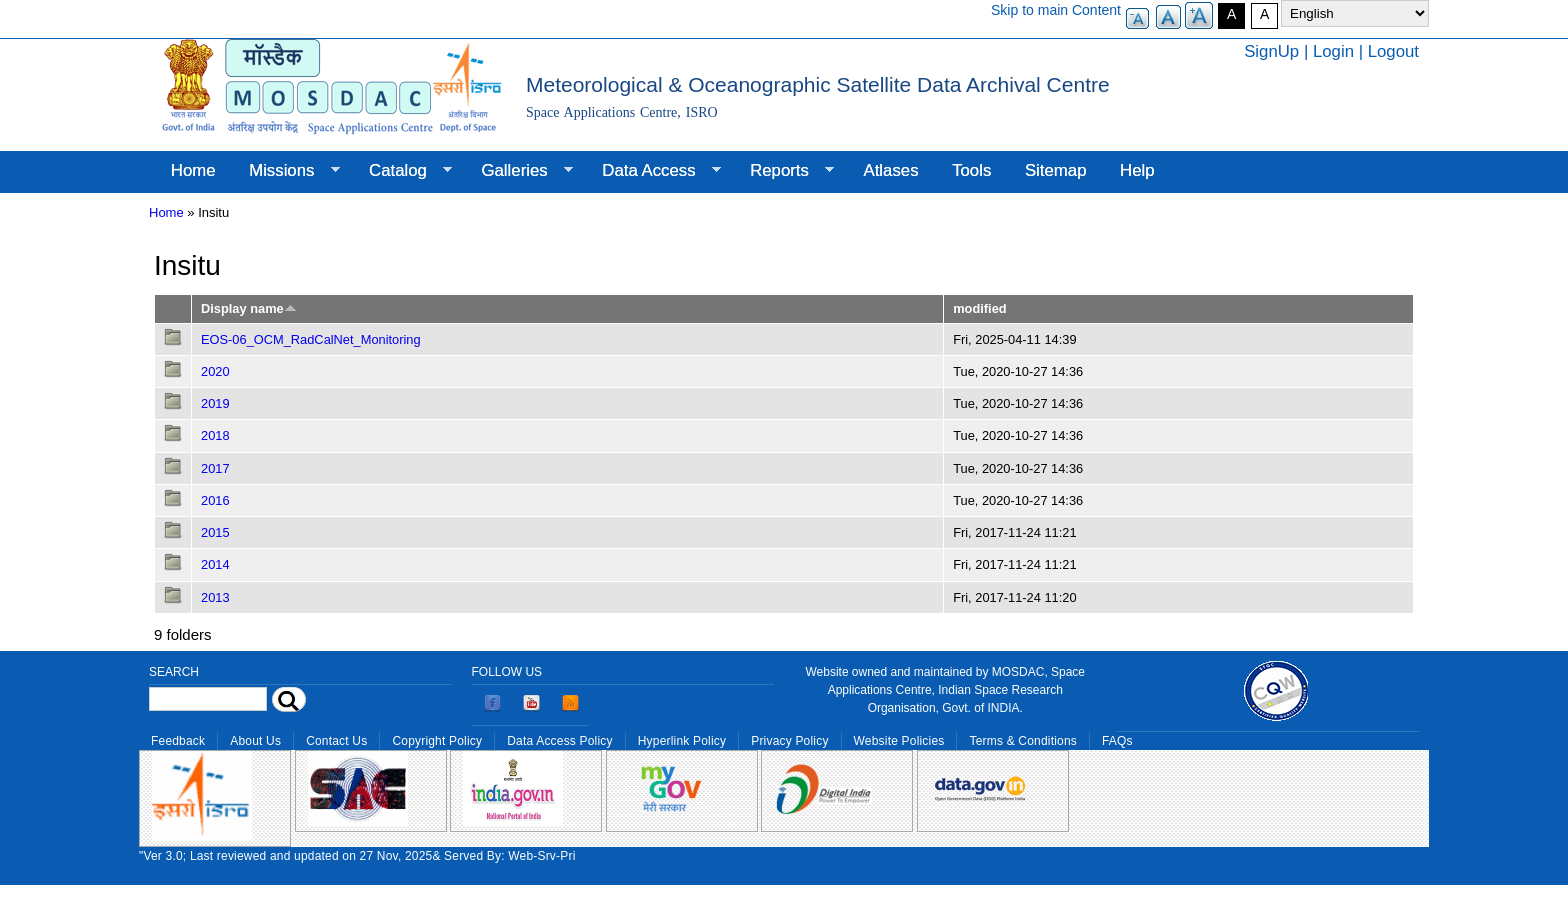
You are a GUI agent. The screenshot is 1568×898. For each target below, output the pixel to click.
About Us (255, 741)
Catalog (402, 171)
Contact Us (336, 741)
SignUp (1271, 51)
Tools (971, 170)
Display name (249, 308)
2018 (215, 435)
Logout (1393, 51)
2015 (215, 532)
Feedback (178, 741)
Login (1333, 51)
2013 (215, 597)
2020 (215, 371)
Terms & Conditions (1023, 741)
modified (979, 308)
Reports (783, 171)
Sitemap (1056, 170)
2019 (215, 403)
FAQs (1117, 741)
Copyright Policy (437, 741)
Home (193, 170)
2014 (215, 564)
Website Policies (899, 741)
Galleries (519, 171)
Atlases (891, 170)
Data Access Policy (560, 741)
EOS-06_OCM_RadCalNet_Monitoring (311, 339)
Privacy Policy (789, 741)
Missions (285, 171)
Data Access (652, 171)
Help (1137, 170)
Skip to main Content (1056, 10)
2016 (215, 500)
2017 (215, 468)
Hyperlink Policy (682, 741)
